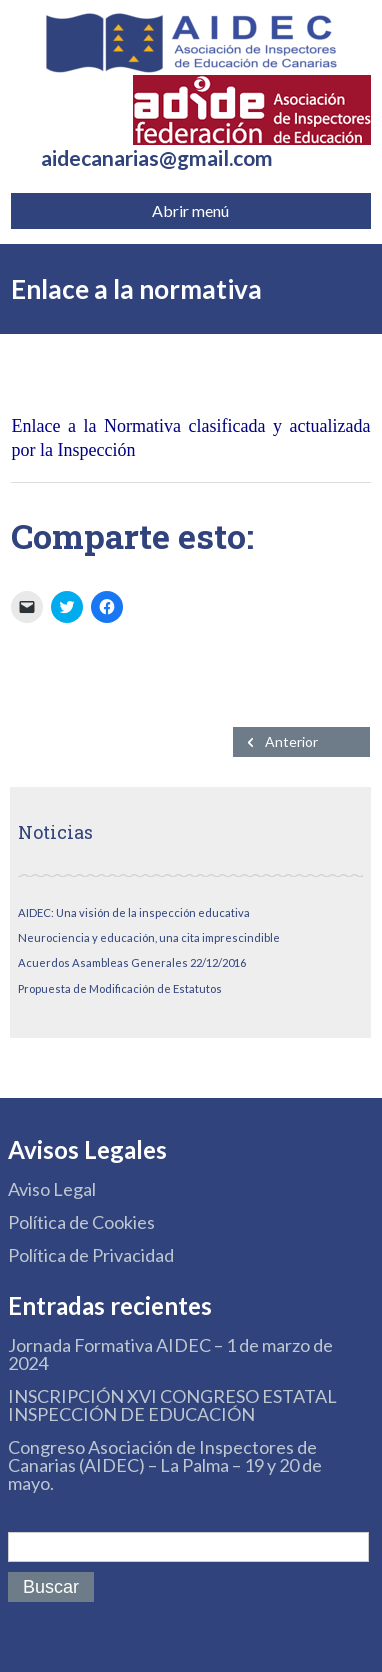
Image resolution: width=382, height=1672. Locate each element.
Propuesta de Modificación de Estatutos (120, 988)
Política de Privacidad (91, 1255)
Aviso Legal (52, 1189)
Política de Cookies (81, 1222)
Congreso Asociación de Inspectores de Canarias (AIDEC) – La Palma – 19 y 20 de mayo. (165, 1465)
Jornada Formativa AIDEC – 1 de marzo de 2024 (170, 1354)
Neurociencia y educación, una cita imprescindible (149, 937)
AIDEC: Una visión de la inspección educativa (134, 912)
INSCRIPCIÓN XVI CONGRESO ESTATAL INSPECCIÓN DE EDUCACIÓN (172, 1405)
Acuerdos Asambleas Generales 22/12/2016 (132, 962)
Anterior (291, 741)
